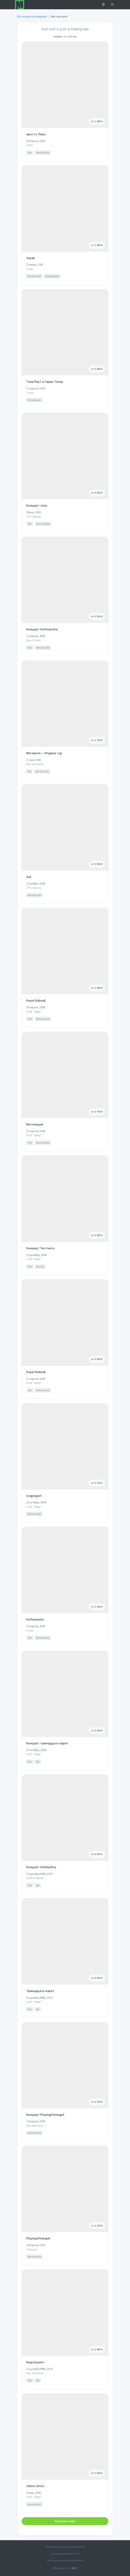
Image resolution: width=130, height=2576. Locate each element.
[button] (103, 5)
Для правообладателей (65, 2553)
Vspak (30, 258)
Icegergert (34, 1496)
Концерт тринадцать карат (47, 1743)
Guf (28, 877)
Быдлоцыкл (35, 2362)
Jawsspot (32, 2249)
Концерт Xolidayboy (41, 1867)
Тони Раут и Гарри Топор (44, 381)
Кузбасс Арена (35, 1878)
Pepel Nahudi (35, 1000)
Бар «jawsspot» (35, 764)
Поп (30, 152)
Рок (29, 771)
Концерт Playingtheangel (45, 2114)
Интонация (34, 1124)
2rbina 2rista (35, 2486)
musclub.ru (62, 2568)
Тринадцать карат (40, 1991)
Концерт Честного (40, 1248)
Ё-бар (29, 269)
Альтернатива (52, 276)
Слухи (30, 392)
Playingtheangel (38, 2238)
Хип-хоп (40, 1266)
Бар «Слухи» (33, 640)
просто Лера (35, 134)
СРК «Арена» (34, 516)
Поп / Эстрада (43, 523)
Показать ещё (65, 2521)
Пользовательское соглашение (65, 2560)
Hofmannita (35, 1619)
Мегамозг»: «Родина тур (44, 753)
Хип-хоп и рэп (42, 152)
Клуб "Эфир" (34, 1011)
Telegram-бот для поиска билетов (65, 2546)
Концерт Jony (36, 505)
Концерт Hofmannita (42, 629)
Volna (29, 145)
